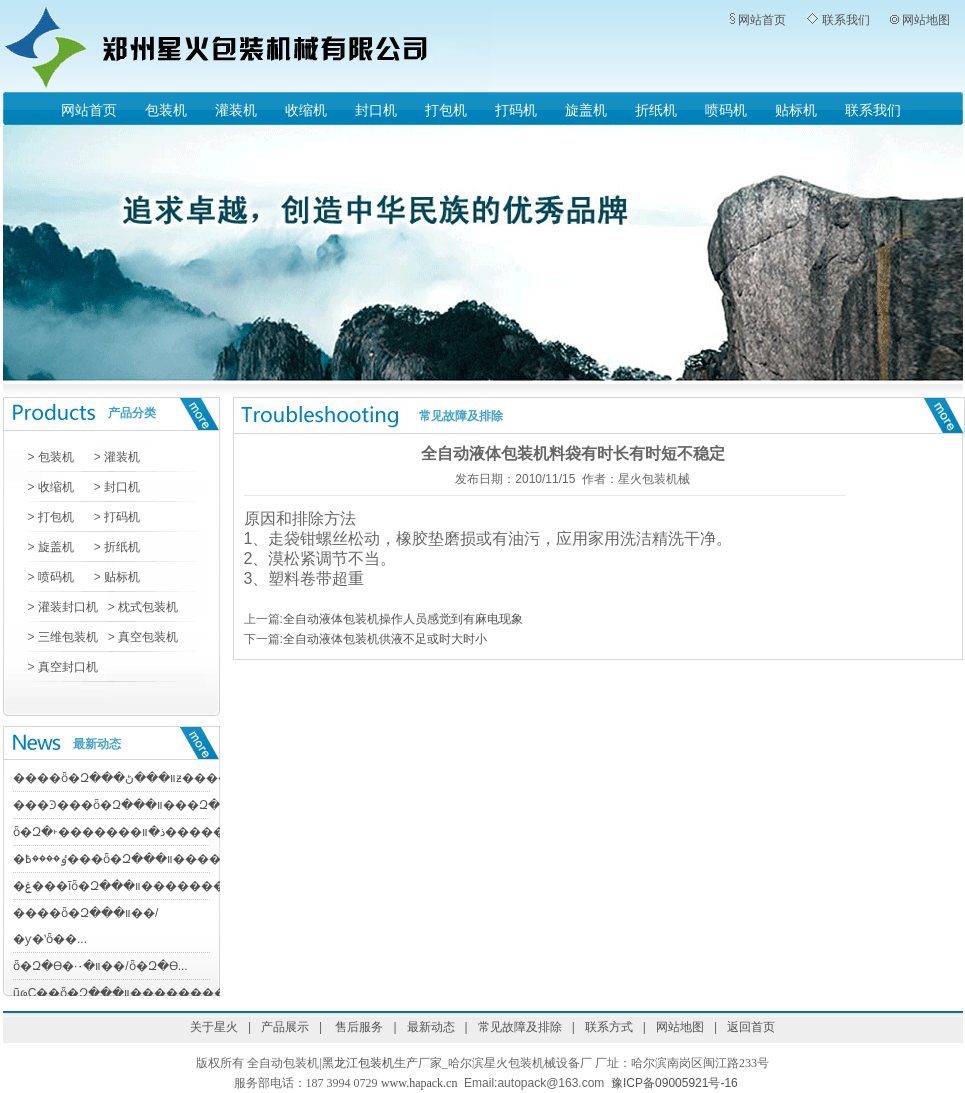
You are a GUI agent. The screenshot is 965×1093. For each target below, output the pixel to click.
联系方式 (609, 1027)
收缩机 (306, 110)
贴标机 (796, 110)
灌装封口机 (68, 607)
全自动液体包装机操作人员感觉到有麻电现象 (403, 619)
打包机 (446, 110)
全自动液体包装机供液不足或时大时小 (385, 639)
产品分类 (132, 413)
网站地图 (926, 20)
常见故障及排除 (461, 416)
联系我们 (846, 20)
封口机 (376, 110)
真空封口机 (66, 667)
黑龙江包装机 (358, 1063)
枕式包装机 (148, 607)
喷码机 (726, 110)
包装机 (166, 110)
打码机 (516, 110)
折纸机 (656, 110)
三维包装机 (66, 637)
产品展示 (285, 1027)
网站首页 (762, 20)
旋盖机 (586, 110)
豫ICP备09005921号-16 (674, 1083)
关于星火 (214, 1027)
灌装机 (236, 110)
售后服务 (357, 1027)
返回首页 (751, 1027)
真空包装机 (148, 637)
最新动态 (97, 744)
